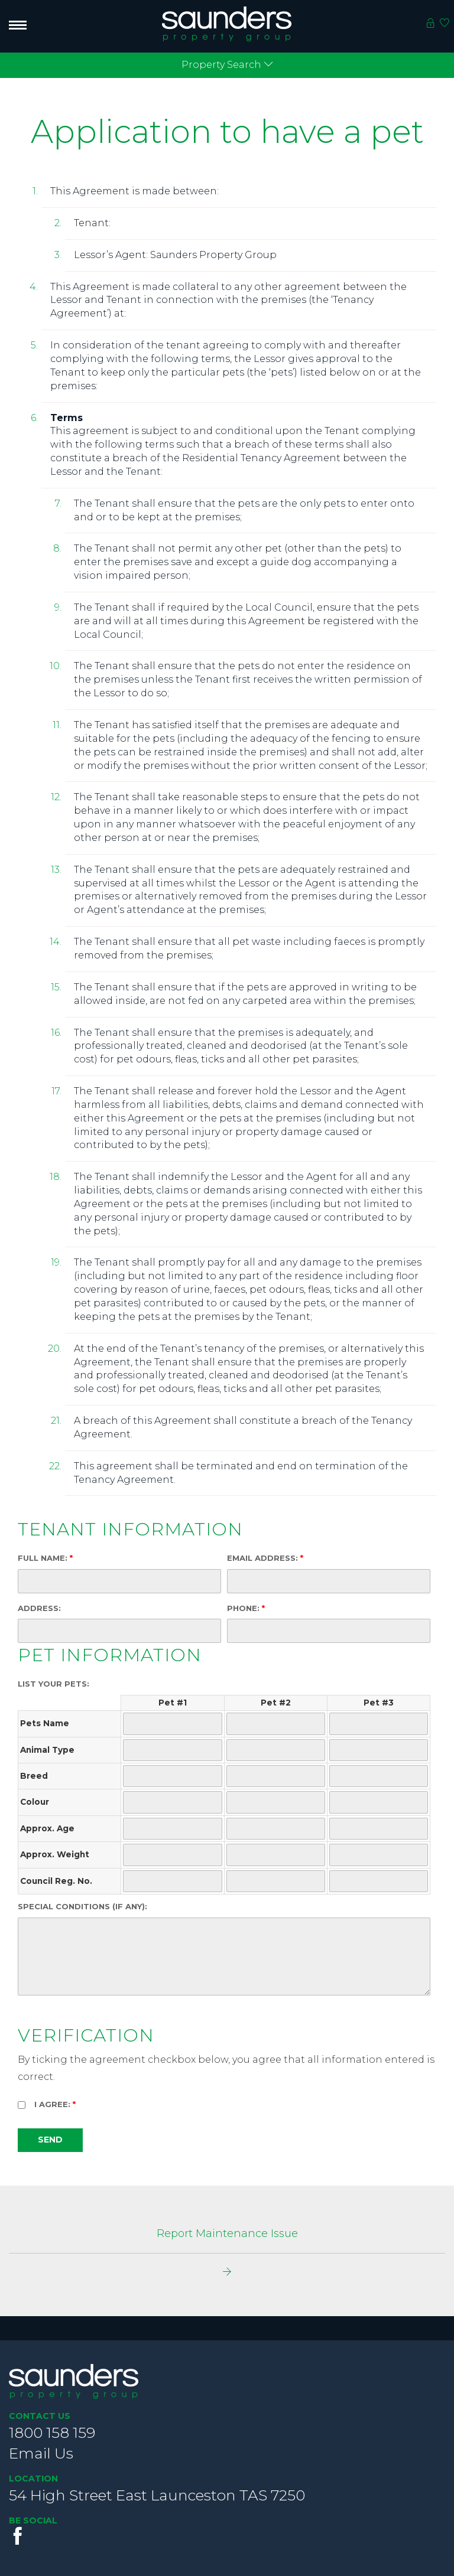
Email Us (41, 2453)
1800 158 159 (52, 2432)
